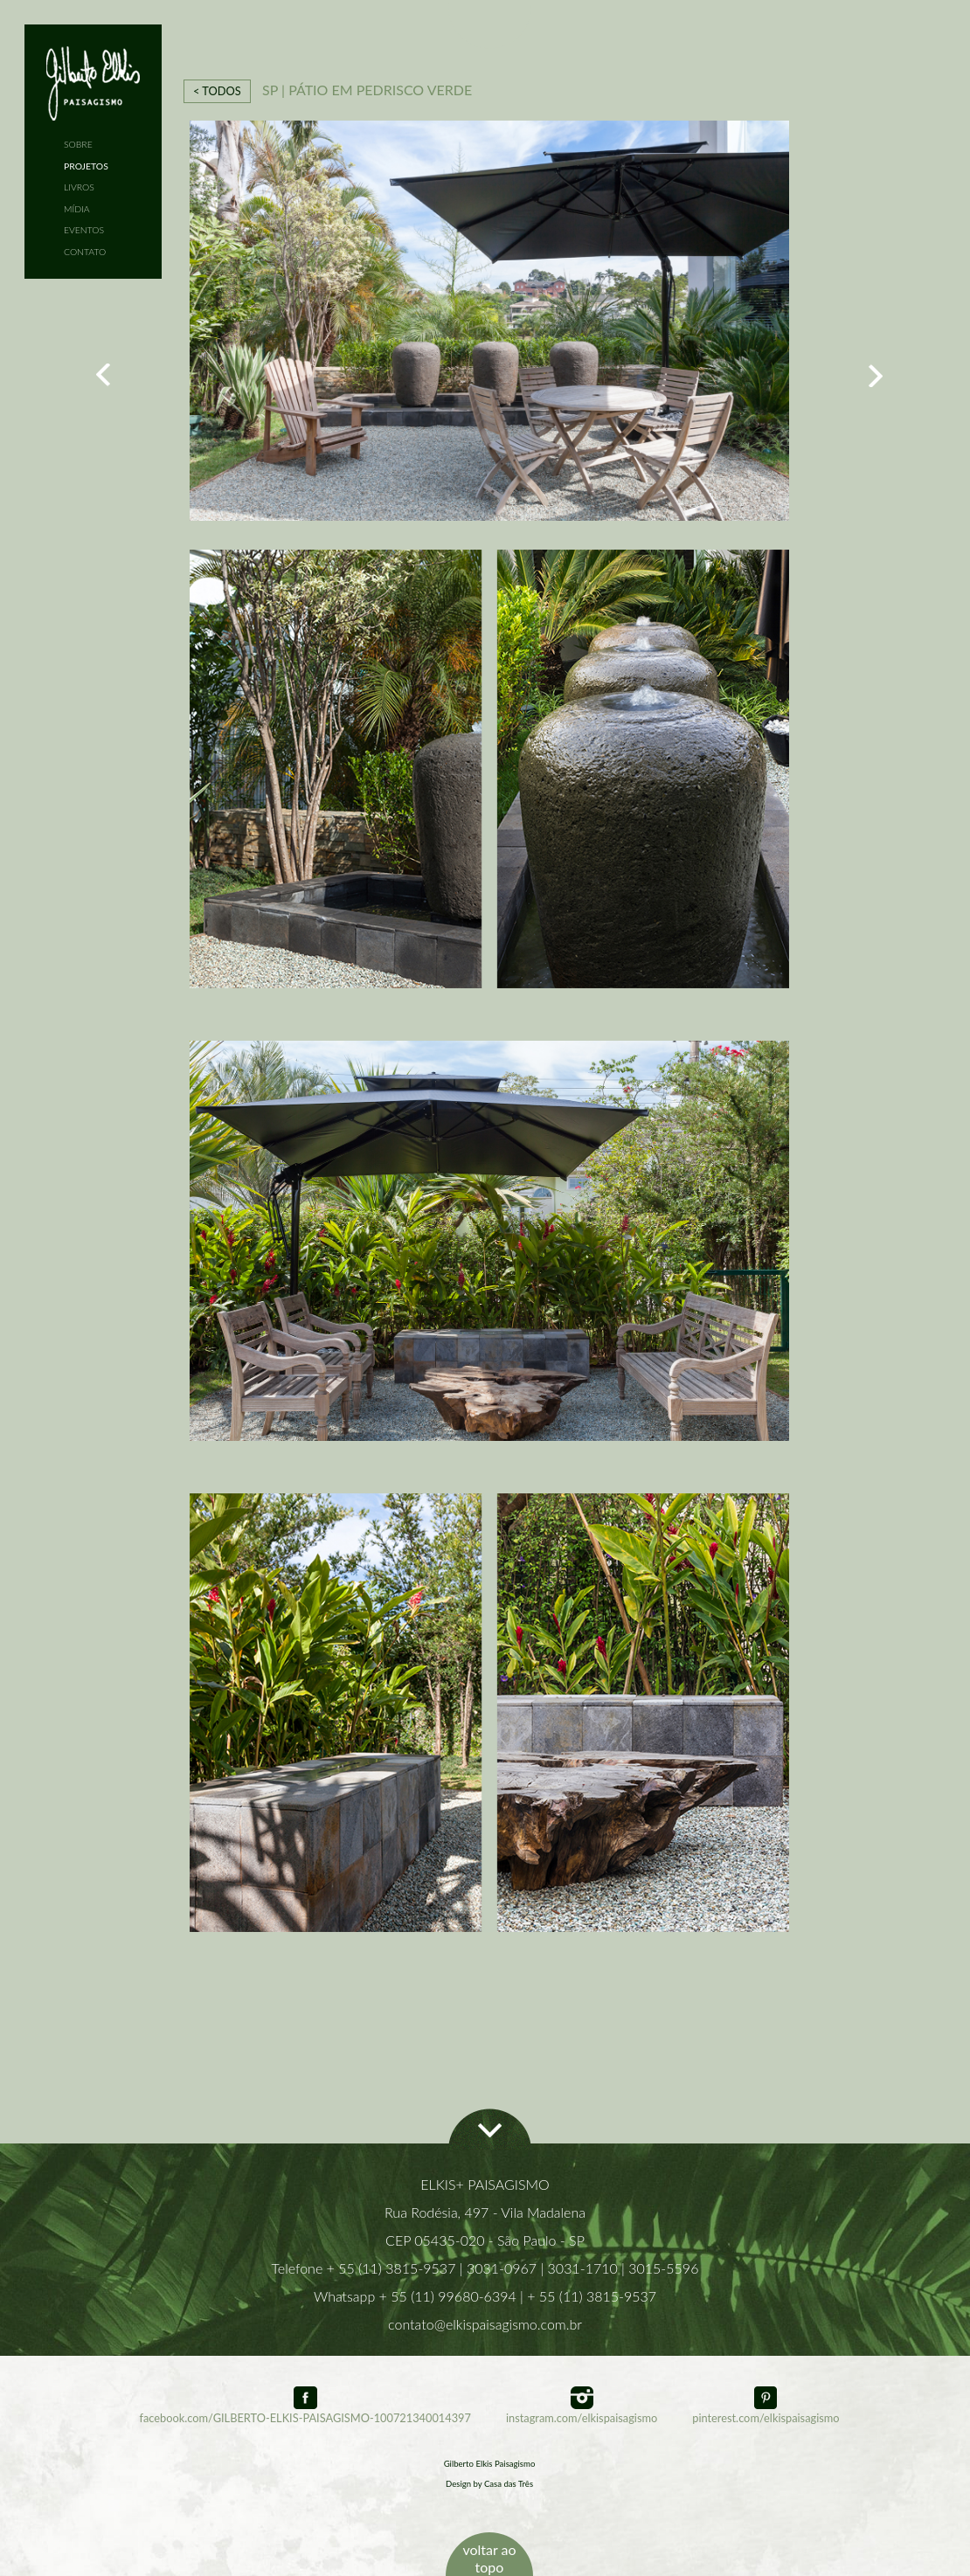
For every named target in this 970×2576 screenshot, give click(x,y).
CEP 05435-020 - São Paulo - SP (485, 2240)
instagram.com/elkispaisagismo (581, 2411)
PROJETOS (86, 166)
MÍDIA (77, 209)
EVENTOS (84, 230)
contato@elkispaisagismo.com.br (485, 2324)
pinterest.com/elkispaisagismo (765, 2411)
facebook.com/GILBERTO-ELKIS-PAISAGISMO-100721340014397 (305, 2411)
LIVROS (79, 187)
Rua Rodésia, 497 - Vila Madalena (485, 2212)
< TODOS (217, 91)
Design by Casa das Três (489, 2484)
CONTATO (85, 251)
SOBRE (78, 144)
